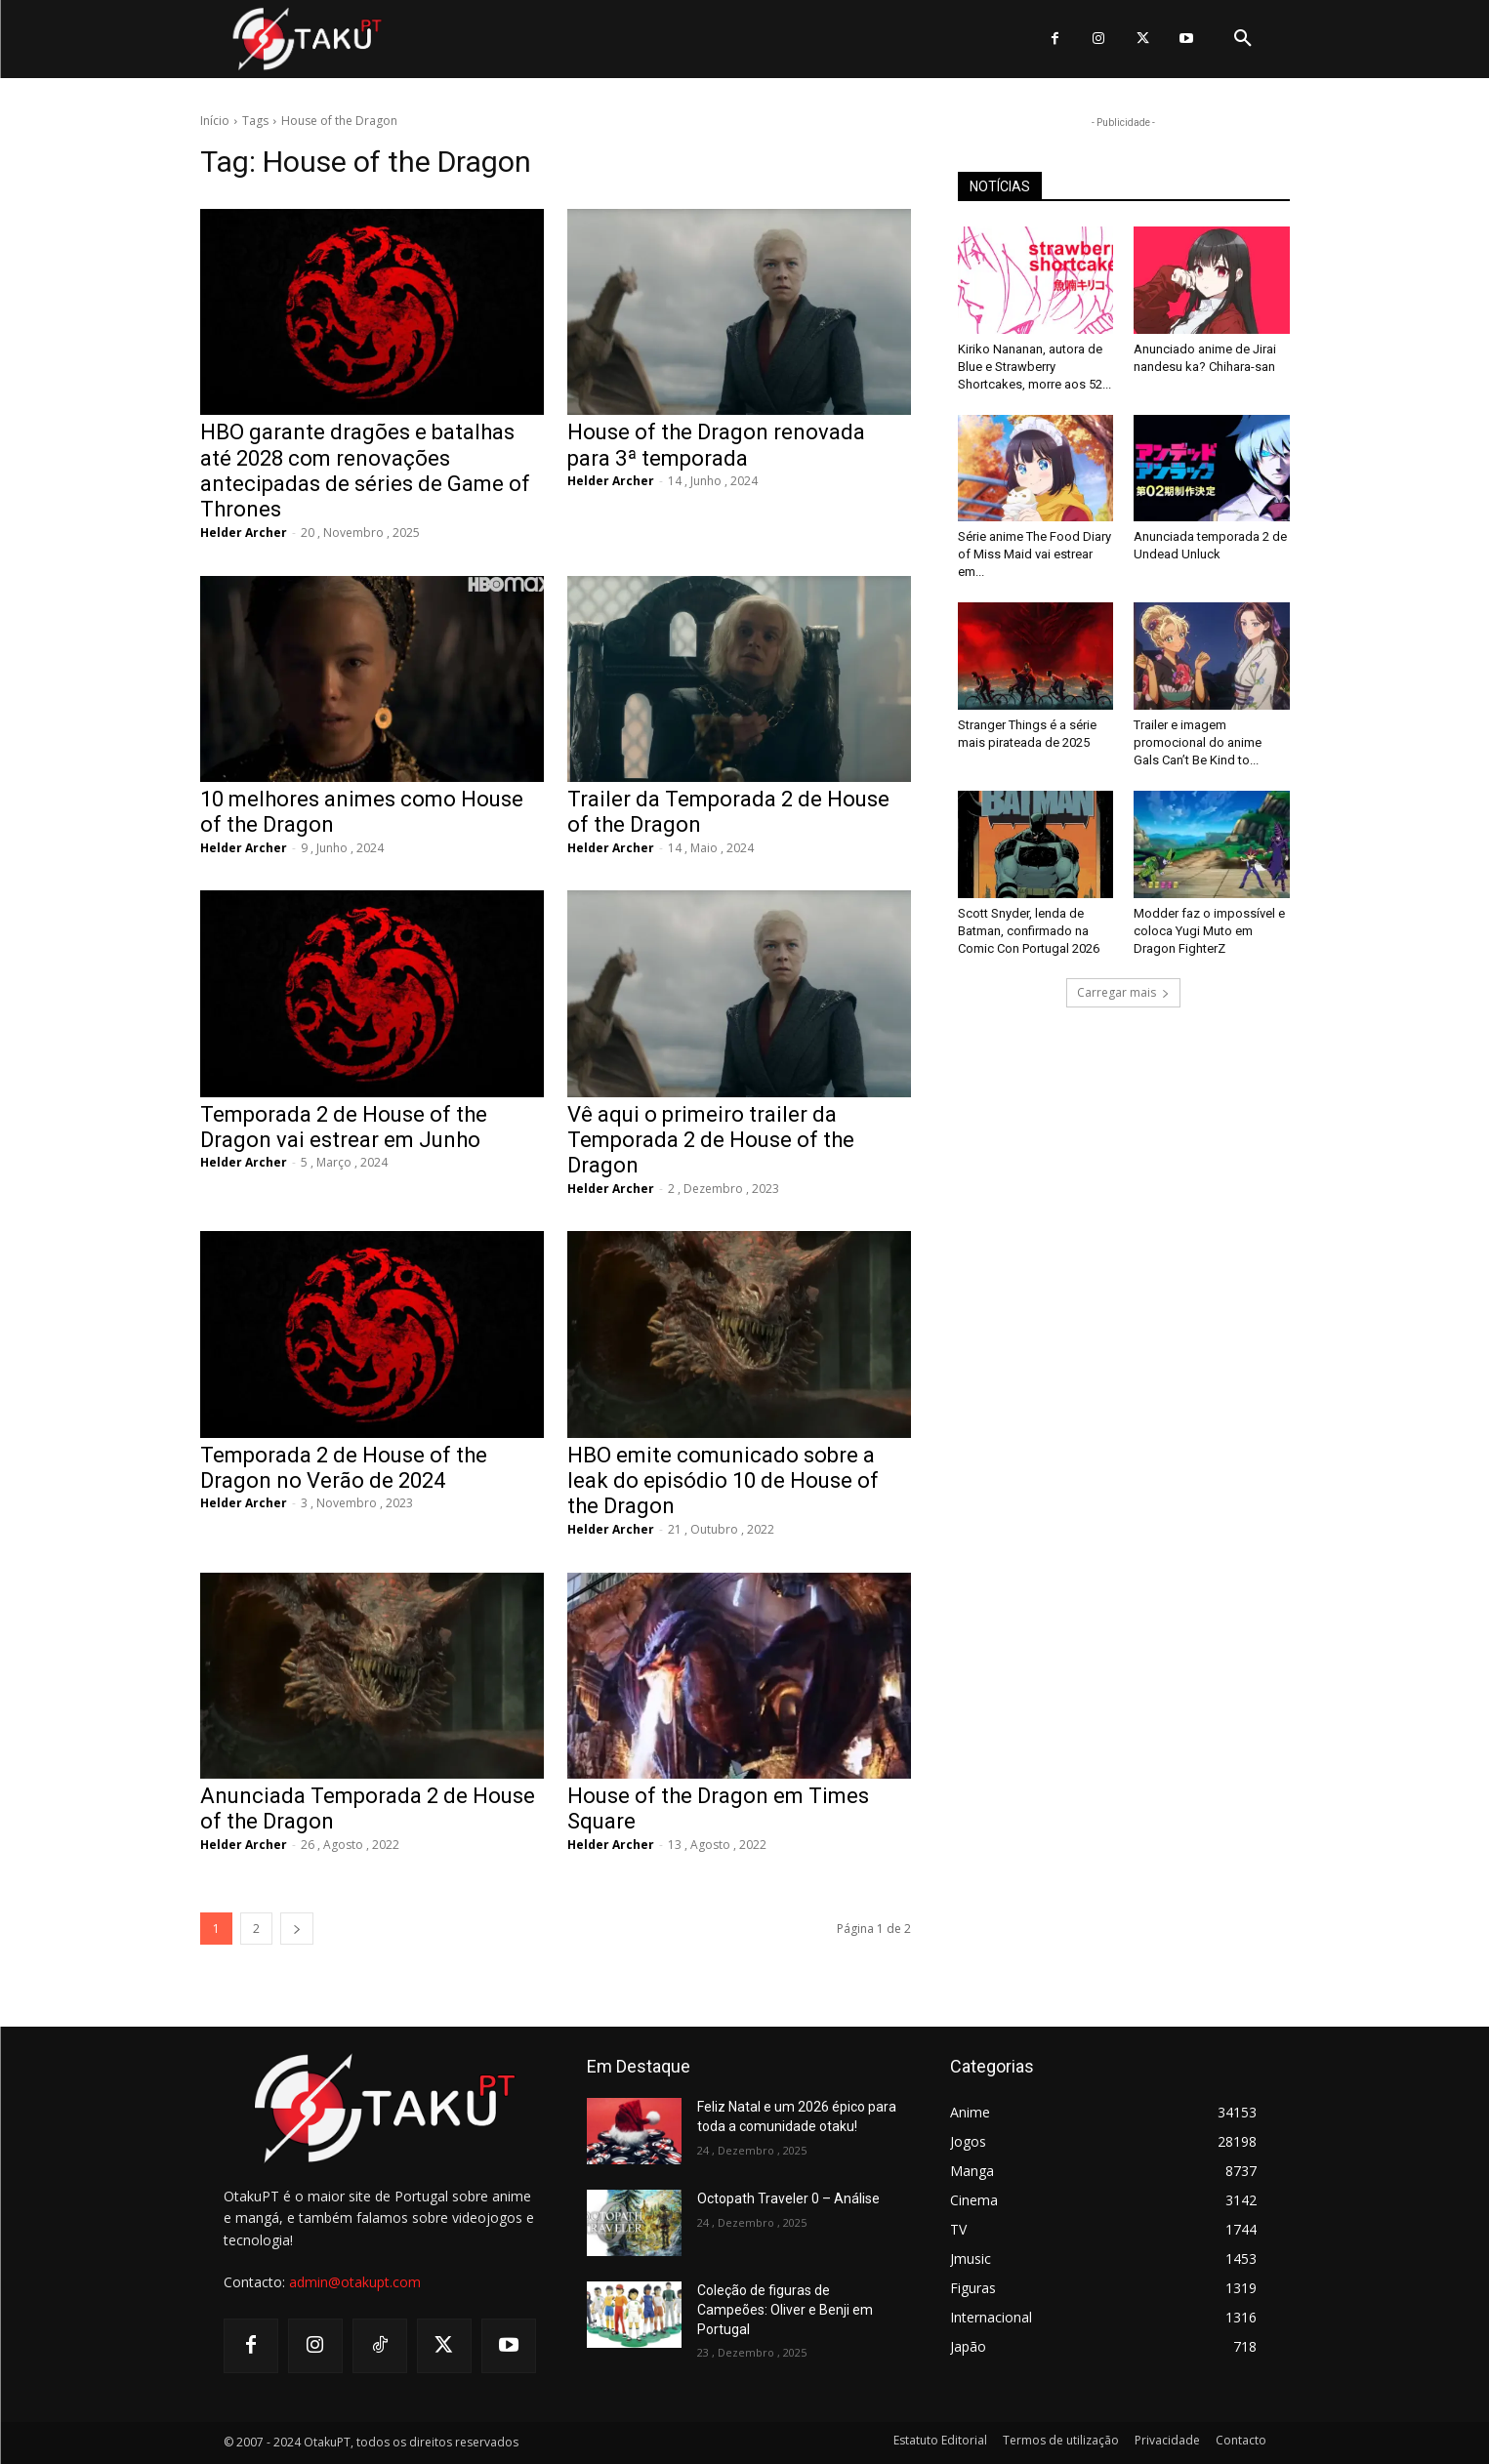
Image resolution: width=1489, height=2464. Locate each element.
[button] (1243, 39)
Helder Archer (243, 532)
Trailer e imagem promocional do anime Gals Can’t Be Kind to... (1198, 742)
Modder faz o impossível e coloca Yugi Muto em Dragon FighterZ (1209, 931)
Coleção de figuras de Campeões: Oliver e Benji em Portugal (785, 2309)
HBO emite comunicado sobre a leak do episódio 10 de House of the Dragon (723, 1481)
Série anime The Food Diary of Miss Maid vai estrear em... (1034, 554)
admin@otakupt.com (355, 2282)
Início (214, 120)
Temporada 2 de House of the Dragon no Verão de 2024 (343, 1468)
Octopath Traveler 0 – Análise (788, 2198)
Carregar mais (1123, 992)
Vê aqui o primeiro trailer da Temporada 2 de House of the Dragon (710, 1140)
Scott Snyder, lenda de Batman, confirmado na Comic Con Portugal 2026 (1028, 931)
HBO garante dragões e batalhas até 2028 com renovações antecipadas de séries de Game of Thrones (365, 470)
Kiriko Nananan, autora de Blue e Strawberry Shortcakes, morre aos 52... (1034, 366)
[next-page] (296, 1928)
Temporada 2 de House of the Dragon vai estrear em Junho (343, 1127)
